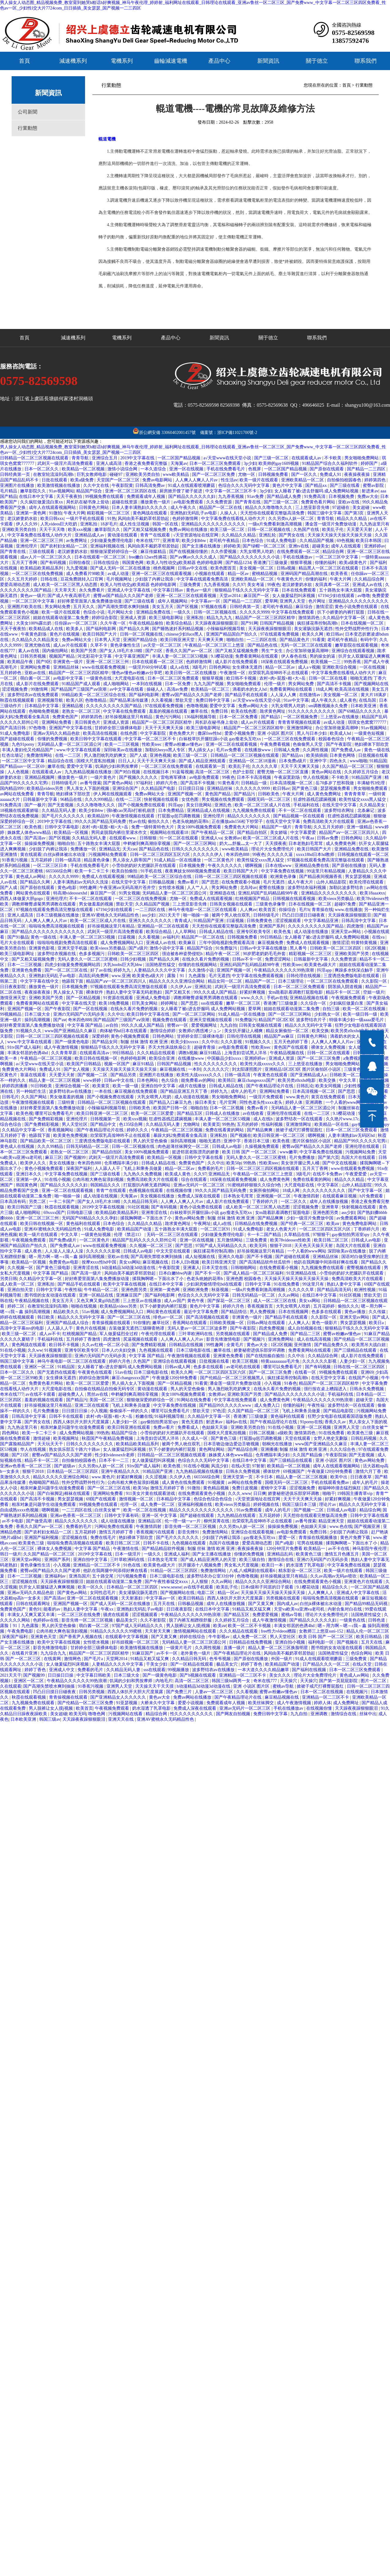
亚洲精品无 (109, 849)
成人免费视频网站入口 (122, 942)
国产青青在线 (248, 502)
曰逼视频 (236, 920)
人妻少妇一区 (353, 1361)
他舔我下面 (73, 981)
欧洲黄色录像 (283, 876)
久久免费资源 (219, 502)
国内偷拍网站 (55, 650)
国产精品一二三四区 (367, 469)
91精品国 (378, 761)
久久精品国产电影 (158, 788)
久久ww (35, 1350)
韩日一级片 (10, 1554)
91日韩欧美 (42, 1086)
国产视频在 (240, 1135)
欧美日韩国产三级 (25, 1207)
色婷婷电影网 (133, 1058)
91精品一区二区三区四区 (174, 1570)
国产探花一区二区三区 (229, 1300)
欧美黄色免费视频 (71, 1135)
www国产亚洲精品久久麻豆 (71, 1031)
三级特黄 (67, 1102)
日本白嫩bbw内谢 (176, 1273)
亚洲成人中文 (62, 1669)
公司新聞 (27, 111)
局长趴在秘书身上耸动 (88, 502)
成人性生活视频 (134, 524)
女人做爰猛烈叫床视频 (294, 595)
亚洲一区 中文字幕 (160, 1515)
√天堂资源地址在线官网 (196, 535)
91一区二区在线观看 (179, 838)
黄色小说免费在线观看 (357, 606)
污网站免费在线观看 (114, 1526)
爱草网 (271, 601)
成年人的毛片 (244, 1091)
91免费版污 (227, 948)
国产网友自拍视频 (233, 1714)
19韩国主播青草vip (355, 1493)
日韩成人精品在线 (217, 931)
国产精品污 (245, 794)
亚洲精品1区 (150, 1521)
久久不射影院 (153, 1620)
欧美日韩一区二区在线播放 (191, 672)
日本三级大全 (37, 1014)
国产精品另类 (123, 1075)
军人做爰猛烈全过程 (119, 1333)
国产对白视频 (127, 772)
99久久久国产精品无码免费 (101, 821)
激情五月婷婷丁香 (168, 1488)
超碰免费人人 (71, 1394)
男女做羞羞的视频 (96, 904)
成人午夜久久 (183, 507)
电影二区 (206, 1592)
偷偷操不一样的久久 (129, 1411)
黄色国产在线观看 (291, 1047)
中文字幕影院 (153, 733)
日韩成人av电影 (227, 1146)
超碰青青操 (205, 1047)
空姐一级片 (373, 992)
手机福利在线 (306, 805)
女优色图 (190, 799)
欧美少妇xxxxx (185, 1042)
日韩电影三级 (80, 1212)
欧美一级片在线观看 (259, 480)
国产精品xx (316, 485)
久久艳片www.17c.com (347, 1119)
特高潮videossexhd (70, 893)
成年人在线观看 (346, 546)
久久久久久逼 (280, 854)
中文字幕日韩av (168, 590)
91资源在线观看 (118, 997)
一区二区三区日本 (51, 865)
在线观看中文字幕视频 (127, 1636)
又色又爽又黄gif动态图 (98, 1300)
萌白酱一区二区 (35, 678)
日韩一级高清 (68, 860)
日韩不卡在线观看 (66, 1416)
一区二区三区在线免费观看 (290, 739)
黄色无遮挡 (192, 1422)
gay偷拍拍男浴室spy (351, 1234)
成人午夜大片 (301, 882)
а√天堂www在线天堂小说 (227, 458)
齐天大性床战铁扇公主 (170, 1047)
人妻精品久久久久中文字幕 (160, 970)
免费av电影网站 (157, 480)
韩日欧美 (46, 1317)
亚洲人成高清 (109, 463)
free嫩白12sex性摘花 (148, 557)
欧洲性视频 (365, 1289)
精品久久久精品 (352, 518)
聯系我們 (366, 61)
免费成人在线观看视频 (104, 876)
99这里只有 (314, 1284)
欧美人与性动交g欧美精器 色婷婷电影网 (185, 562)
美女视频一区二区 (257, 568)
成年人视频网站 (173, 601)
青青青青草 (355, 794)
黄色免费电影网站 (360, 1223)
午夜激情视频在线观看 (134, 816)
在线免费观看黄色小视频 (202, 1493)
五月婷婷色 (11, 672)
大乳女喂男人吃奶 (257, 551)
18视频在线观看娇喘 (20, 810)
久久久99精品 (50, 1146)
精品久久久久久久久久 (249, 816)
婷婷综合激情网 (94, 1378)
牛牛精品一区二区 (101, 1289)
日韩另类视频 (33, 656)
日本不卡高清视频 (254, 777)
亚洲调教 (314, 1102)
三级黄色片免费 (359, 1069)
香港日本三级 (257, 1141)
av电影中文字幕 (68, 678)
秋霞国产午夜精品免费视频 (108, 1438)
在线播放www (258, 750)
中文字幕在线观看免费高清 (202, 579)
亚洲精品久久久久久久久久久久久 (214, 524)
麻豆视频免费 (271, 942)
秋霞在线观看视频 (62, 1207)
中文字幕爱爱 (303, 832)
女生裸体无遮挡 (247, 667)
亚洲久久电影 (231, 1256)
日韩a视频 (287, 568)
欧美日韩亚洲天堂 (178, 639)
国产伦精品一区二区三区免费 (86, 1703)
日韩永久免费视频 (367, 1389)
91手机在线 (151, 871)
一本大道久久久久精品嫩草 (264, 1669)
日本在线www (279, 865)
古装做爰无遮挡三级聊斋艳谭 (137, 1328)
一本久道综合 (153, 469)
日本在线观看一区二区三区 (100, 557)
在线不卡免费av (328, 1174)
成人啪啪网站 (116, 683)
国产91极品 (18, 937)
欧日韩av (334, 634)
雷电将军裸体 (174, 777)
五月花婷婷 (42, 860)
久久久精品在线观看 (156, 1053)
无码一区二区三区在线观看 (306, 645)
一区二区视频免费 (301, 717)
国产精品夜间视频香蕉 (321, 876)
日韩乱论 (305, 1086)
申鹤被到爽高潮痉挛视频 (147, 843)
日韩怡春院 (80, 562)
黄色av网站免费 (190, 1218)
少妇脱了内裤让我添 (155, 579)
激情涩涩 (324, 606)
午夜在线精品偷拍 (146, 623)
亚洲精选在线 (223, 893)
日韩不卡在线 (156, 1543)
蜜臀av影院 (374, 485)
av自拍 (112, 1025)
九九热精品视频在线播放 (89, 772)
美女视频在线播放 (158, 1196)
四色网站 (11, 1433)
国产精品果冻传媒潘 (129, 700)
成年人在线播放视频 (329, 1201)
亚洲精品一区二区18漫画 (253, 761)
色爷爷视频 (220, 1658)
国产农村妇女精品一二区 (64, 546)
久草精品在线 (297, 1234)
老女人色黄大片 (281, 1229)
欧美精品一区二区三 (211, 689)
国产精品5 (271, 717)
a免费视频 (353, 1058)
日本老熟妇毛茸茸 (306, 843)
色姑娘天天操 (215, 1427)
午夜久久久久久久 (225, 865)
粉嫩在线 (144, 1416)
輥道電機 (107, 139)
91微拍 (55, 513)
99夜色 (273, 584)
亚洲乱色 (223, 805)
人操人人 (229, 513)
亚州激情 (303, 1344)
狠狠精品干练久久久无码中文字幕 (247, 590)
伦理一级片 (275, 683)
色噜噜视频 (197, 706)
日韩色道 (377, 1620)
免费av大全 (367, 496)
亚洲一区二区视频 (314, 1427)
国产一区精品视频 (84, 997)
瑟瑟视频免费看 (335, 788)
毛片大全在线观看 (17, 942)
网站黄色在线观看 (33, 893)
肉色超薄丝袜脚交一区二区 (184, 1146)
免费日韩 (220, 711)
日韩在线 (49, 579)
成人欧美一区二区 (17, 1284)
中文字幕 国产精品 (85, 1025)
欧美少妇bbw (194, 540)
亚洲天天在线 (121, 1719)
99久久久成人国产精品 (216, 992)
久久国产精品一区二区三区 (348, 766)
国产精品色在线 (263, 645)
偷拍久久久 (159, 821)
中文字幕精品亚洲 (322, 920)
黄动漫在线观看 (123, 535)
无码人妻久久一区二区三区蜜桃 (88, 959)
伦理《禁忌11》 (129, 1234)
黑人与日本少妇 (312, 733)
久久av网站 (289, 1295)
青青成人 (182, 920)
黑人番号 (299, 948)
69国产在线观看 (101, 1499)
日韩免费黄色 (260, 920)
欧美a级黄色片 (353, 562)
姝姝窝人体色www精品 (29, 832)
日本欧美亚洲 (364, 706)
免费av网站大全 (77, 639)
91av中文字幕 (296, 700)
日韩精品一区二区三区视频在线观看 (35, 458)
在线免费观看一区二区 (299, 551)
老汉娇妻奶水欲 (23, 518)
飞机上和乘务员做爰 (143, 1168)
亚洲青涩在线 (154, 1212)
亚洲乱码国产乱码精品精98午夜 (268, 893)
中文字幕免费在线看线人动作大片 (233, 518)
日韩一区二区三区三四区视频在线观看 (232, 876)
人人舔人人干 (108, 1168)
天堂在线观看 (298, 1438)
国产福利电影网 (101, 628)
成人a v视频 (309, 667)
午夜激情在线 (126, 1548)
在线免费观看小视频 (241, 882)
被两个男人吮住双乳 (231, 915)
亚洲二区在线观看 (92, 1405)
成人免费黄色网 (341, 843)
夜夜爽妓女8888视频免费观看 (193, 871)
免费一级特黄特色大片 (153, 827)
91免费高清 (315, 496)
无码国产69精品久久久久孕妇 (90, 1218)
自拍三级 (331, 1008)
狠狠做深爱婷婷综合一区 (114, 551)
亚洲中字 (319, 761)
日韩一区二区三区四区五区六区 (160, 854)
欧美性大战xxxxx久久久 (263, 1064)
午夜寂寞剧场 (287, 777)
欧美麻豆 (188, 942)
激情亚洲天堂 (13, 997)
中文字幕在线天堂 (79, 1003)
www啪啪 (358, 761)
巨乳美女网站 (145, 1003)
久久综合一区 (313, 1003)
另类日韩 (8, 1278)
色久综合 (170, 1080)
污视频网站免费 (361, 1152)
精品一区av (239, 573)
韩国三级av (49, 1719)
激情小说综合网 (123, 469)
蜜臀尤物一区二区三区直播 (283, 772)
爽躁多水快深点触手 (354, 970)
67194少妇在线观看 (337, 595)
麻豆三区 (53, 1157)
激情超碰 (42, 1438)
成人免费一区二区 (158, 1504)
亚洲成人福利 (177, 1554)
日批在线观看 (55, 480)
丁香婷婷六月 (265, 1201)
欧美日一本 (273, 1565)
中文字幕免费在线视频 (283, 871)
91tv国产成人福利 (24, 1047)
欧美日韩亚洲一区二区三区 (102, 1113)
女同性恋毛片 (103, 1592)
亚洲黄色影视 (42, 948)
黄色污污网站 (168, 717)
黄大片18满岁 (374, 695)
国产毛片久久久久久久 (64, 816)
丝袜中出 (368, 1714)
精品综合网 (333, 551)
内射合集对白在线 (345, 1609)
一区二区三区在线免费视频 (38, 573)
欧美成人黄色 (178, 1174)
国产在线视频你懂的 (189, 551)
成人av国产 (174, 1300)
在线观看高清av (95, 1053)
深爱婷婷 (100, 1036)
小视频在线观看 (210, 573)
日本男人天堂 (108, 639)
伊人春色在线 (294, 656)
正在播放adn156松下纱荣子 (238, 821)
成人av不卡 (49, 1333)
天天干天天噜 (52, 529)
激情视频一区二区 (136, 1499)
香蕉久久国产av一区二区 (189, 650)
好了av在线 (100, 970)
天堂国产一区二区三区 (119, 480)
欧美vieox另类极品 (336, 898)
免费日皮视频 (245, 1488)
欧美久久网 (313, 634)
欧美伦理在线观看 (367, 882)
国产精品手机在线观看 (247, 695)
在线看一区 (306, 1372)
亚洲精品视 (73, 706)
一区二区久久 (294, 1201)
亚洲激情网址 (300, 728)
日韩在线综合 (106, 562)
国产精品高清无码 (334, 1289)
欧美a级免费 (82, 480)
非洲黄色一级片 (68, 661)
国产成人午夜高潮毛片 (69, 595)
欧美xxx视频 (80, 529)
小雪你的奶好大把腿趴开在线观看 (144, 865)
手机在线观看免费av (330, 1482)
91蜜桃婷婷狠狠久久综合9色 (255, 1185)
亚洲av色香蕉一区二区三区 (26, 1466)
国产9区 (43, 661)
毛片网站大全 (120, 612)
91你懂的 (141, 1322)
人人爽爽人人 (321, 1592)
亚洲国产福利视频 (42, 1537)
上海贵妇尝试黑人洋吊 (246, 1053)
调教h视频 (188, 1053)
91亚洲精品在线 (302, 1273)
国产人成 (139, 755)
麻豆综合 (304, 606)
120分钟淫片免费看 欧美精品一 (296, 1548)
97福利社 (145, 783)
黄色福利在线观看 (84, 1223)
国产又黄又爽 (261, 1603)
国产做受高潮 (39, 1521)
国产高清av (35, 838)
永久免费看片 (92, 590)
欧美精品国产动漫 (135, 1229)
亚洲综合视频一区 (73, 1086)
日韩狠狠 (148, 838)
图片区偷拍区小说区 (312, 1141)
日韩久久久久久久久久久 (196, 849)
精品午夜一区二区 (223, 953)
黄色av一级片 (199, 590)
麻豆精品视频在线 (282, 1697)
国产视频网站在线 (371, 683)
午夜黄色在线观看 (271, 1075)
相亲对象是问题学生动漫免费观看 (73, 1427)
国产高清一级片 (86, 1273)
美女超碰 (361, 507)
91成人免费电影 (282, 540)
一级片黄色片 (103, 777)
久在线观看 (10, 1686)
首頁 (24, 61)
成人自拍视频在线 (305, 1328)
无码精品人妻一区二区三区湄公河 (70, 744)
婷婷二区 (16, 1306)
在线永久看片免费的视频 (206, 959)
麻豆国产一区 (256, 595)
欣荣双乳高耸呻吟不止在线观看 (279, 672)
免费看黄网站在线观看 (257, 656)
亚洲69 (367, 1372)
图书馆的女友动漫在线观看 (50, 1295)
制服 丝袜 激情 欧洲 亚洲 (145, 1042)
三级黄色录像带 (271, 904)
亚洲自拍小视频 (290, 1642)
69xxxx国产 (54, 1212)
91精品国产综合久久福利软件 (330, 463)
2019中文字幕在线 (138, 458)
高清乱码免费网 (94, 975)
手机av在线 (277, 997)
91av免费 (256, 496)
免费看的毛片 (211, 1168)
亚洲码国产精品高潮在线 (304, 573)
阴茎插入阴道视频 (345, 986)
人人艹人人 (198, 887)
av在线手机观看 (199, 1587)
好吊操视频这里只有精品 (129, 717)
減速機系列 (73, 61)
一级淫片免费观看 (266, 1097)
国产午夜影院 (339, 744)
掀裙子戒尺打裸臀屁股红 (300, 1130)
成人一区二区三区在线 (275, 1300)
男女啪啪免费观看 (244, 683)
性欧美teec (152, 744)
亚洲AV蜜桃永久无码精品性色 (111, 915)
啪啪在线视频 (84, 1306)
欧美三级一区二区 (228, 529)
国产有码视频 (53, 562)
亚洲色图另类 (326, 1212)
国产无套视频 (61, 805)
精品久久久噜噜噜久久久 (269, 507)
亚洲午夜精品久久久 (121, 1471)
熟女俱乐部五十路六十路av (75, 1449)
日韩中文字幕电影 (62, 827)
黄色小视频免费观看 (130, 1036)
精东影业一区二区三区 (300, 1570)
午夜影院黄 (122, 485)
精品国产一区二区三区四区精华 (265, 617)
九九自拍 (228, 1025)
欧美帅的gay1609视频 (279, 463)
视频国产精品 (62, 656)
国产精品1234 (238, 562)
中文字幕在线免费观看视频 (258, 975)
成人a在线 (180, 667)
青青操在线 (322, 909)
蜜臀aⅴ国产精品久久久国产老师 (123, 595)
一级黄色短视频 (369, 733)
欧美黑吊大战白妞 (369, 1344)
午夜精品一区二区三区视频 (46, 1058)
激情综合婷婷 (163, 1031)
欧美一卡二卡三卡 (92, 871)
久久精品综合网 (369, 579)
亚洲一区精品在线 (96, 1295)
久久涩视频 (156, 1477)
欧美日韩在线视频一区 (97, 1058)
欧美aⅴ (333, 1223)
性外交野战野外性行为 (357, 628)
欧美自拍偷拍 (125, 871)
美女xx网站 (129, 1262)
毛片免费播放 (302, 1157)
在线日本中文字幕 (36, 496)
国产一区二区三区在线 (67, 970)
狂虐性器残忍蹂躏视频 (315, 799)
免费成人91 (331, 474)
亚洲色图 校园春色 (244, 1278)
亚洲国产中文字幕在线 (71, 728)
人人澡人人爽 (283, 695)
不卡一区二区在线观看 (300, 810)
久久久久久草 (265, 766)
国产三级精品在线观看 (356, 1350)
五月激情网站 (230, 1240)
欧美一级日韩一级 (360, 1014)
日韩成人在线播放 (223, 1113)
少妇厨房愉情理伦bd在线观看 (214, 1284)
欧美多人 (75, 628)
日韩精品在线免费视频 (257, 1223)
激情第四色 (309, 617)
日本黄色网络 (342, 755)
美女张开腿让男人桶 (301, 1163)
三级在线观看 (42, 551)
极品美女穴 (127, 1620)
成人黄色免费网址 (324, 794)
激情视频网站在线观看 (195, 1631)
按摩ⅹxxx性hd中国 (99, 1262)
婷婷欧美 (232, 546)
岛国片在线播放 (224, 1543)
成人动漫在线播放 (311, 931)
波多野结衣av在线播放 (71, 1091)
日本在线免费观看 (299, 590)
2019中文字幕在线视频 (104, 1207)
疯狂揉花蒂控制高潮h (318, 623)
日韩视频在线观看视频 (295, 898)
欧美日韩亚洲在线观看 (129, 1427)
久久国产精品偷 (308, 1455)
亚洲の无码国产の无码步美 (79, 1014)
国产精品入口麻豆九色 (171, 1102)
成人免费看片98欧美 (86, 573)
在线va (379, 937)
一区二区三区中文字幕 (337, 557)
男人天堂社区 (75, 1124)
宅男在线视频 (310, 1543)
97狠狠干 (321, 1234)
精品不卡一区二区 (343, 992)
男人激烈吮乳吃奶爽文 (106, 755)
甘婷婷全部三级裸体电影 (119, 728)
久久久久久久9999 (253, 788)
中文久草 (348, 1080)
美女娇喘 (279, 832)
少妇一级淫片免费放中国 (310, 1218)
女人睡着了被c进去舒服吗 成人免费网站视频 (317, 491)
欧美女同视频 (328, 1086)
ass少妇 (149, 915)
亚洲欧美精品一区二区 (303, 480)
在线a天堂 (240, 1466)
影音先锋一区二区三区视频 (191, 1526)
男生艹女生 (272, 650)
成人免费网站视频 (77, 1433)
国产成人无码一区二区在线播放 (120, 568)
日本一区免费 (178, 683)
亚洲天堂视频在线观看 (211, 1019)
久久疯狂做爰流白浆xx (42, 502)
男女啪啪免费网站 (362, 458)
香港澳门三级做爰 (271, 562)
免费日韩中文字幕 (213, 700)
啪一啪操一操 (196, 915)
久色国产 (142, 1361)
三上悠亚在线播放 (306, 1064)
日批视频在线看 (373, 755)
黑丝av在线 (98, 1394)
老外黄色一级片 (196, 1653)
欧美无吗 (259, 1245)
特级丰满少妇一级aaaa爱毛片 (357, 1019)
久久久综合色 (343, 1449)
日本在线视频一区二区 (363, 623)
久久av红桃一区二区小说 (106, 1344)
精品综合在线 (61, 761)
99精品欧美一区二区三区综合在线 (94, 695)
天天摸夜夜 (276, 843)
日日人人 (126, 761)
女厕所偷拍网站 (264, 1190)
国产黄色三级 (305, 788)
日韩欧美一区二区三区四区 (336, 948)
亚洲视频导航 (50, 700)
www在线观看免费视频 (104, 667)
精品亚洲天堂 (331, 1521)
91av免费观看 (249, 1510)
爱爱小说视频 (191, 1703)
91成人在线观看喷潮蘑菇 (192, 485)
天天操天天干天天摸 (155, 1686)
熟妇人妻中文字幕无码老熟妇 (134, 992)
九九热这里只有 (374, 524)
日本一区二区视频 (227, 1108)
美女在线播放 (62, 1163)
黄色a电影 (68, 887)
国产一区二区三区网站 (195, 843)
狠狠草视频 (301, 562)
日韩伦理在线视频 (304, 975)
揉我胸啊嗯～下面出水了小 (146, 1218)
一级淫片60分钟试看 (148, 667)
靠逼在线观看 (33, 1075)
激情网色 (73, 1658)
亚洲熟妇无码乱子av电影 (194, 513)
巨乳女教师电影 (92, 474)
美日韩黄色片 (88, 722)
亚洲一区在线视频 (187, 469)
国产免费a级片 (63, 1240)
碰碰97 (117, 474)
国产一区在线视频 (91, 1008)
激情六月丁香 (368, 1471)
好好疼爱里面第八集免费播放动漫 (90, 601)
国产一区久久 (304, 474)
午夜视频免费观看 (349, 997)
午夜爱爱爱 (356, 1174)
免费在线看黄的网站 (225, 1130)
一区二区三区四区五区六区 (325, 1229)
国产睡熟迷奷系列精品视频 (178, 628)
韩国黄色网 (133, 562)
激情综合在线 (281, 1559)
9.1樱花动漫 (222, 656)
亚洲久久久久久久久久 (151, 920)
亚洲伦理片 (27, 546)
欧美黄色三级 (360, 1433)
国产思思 (211, 882)
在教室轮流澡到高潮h (54, 474)
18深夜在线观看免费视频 (285, 661)
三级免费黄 (190, 584)
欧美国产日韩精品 (84, 1064)
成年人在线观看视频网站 (53, 507)
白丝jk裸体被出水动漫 (64, 854)
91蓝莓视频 (182, 772)
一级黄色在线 (99, 678)
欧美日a (377, 1322)
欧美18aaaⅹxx (372, 893)
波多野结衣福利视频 (307, 887)
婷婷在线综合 (193, 1636)
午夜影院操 (336, 1455)
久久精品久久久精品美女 (36, 639)
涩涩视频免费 (15, 689)
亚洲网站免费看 (35, 667)
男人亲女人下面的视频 (88, 788)
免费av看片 (188, 882)
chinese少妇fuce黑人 (184, 634)
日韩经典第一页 (15, 474)
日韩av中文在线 (193, 568)
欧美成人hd (341, 733)
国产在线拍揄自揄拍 (266, 1355)
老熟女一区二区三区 (82, 711)
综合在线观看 (194, 1179)
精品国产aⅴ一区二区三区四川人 (349, 832)
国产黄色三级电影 (54, 1267)
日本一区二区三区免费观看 (215, 463)
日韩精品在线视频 (186, 1344)
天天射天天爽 (158, 1631)
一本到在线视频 (147, 683)
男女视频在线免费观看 (224, 799)
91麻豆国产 (143, 1653)
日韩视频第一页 (105, 1119)
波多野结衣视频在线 (57, 953)
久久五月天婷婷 (23, 579)
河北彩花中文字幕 (95, 656)
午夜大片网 (74, 513)
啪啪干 (328, 1493)
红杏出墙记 (13, 755)
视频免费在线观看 (170, 1019)
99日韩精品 (271, 937)
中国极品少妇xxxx (225, 1058)
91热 (111, 518)
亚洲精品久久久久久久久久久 (329, 893)
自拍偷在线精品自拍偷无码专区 (105, 1389)
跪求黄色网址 (273, 711)
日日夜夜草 (361, 1477)
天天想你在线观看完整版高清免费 (273, 513)
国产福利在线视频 (309, 1669)
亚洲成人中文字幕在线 (129, 590)
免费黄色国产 (65, 717)
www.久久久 (253, 997)
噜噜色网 (97, 1714)
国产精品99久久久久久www (225, 1405)
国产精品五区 (190, 1113)
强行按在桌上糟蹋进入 (326, 1389)
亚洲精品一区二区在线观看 (163, 926)
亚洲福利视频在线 (108, 546)
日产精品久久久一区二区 (327, 1664)
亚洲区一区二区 (40, 1367)
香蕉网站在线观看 (190, 1322)
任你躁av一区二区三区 (76, 623)
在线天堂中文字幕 (340, 805)
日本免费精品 (171, 810)
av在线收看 (254, 1113)
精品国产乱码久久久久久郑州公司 (145, 1240)
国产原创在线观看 (327, 469)
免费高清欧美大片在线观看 (329, 821)
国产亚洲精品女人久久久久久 (118, 1697)
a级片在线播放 (192, 1086)
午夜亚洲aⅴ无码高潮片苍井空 (127, 887)
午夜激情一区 (233, 672)
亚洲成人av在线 (367, 584)
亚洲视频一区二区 (274, 1196)
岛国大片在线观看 (359, 1157)
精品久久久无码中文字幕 (309, 1025)
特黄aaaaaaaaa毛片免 (280, 1361)
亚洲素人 (191, 1267)
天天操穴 (289, 1680)
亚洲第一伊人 (29, 1179)
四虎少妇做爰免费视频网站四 (73, 964)
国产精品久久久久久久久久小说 (250, 557)
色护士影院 (243, 772)
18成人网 (323, 689)
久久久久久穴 (216, 1069)
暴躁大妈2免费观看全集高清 (180, 1135)
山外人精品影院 (331, 882)
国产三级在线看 (345, 485)
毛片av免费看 (229, 750)
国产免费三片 (179, 1691)
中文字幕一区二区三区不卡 (231, 491)
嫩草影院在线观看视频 (357, 645)
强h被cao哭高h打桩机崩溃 (131, 810)
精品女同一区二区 (225, 981)
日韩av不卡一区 (247, 959)
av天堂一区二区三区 (163, 645)
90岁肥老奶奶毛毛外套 (265, 953)
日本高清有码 (13, 1201)
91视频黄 (53, 1350)
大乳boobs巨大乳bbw (123, 964)
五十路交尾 (103, 1576)
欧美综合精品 (179, 623)
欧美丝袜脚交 (261, 1703)
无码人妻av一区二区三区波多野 (197, 1328)
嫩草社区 (161, 1322)
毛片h (304, 909)
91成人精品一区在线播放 (178, 860)
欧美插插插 (317, 755)
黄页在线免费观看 (329, 1097)
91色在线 (132, 1565)
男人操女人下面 (68, 992)
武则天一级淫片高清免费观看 (65, 463)
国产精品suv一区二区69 (23, 766)
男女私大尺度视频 (242, 1565)
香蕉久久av (336, 1422)
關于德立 (317, 61)
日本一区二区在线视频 (322, 1691)
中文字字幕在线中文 (40, 981)
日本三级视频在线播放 (58, 915)
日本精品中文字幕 (42, 706)
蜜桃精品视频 (265, 573)
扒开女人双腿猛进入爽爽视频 (47, 1587)
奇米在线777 (148, 540)
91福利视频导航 (170, 1416)
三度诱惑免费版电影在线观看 (352, 975)
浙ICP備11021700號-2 (237, 432)
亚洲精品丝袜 (66, 667)
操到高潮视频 (37, 1019)
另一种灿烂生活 (31, 1091)
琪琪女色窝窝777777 (368, 722)
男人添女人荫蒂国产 (132, 860)
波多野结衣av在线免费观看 (33, 695)
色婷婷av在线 (46, 1620)
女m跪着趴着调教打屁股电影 (296, 992)
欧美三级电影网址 (166, 617)
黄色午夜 (196, 1300)
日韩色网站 (219, 667)
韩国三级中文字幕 (325, 513)
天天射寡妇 (132, 1598)
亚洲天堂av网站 (346, 931)
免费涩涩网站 (278, 959)
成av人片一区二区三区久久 (46, 557)
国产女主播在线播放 (202, 546)
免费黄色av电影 (64, 1262)
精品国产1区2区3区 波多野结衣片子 (292, 1019)
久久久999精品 (99, 799)
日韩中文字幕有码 (122, 1515)
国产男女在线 (292, 535)
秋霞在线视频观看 (17, 700)
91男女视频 (129, 893)
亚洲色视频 (160, 755)
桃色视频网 (164, 568)
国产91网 (249, 623)
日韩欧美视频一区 (227, 1322)
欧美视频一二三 (326, 661)
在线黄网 (53, 1658)
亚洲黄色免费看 (27, 970)
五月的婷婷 (248, 1124)
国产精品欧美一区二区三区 (46, 1141)
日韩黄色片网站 (94, 507)
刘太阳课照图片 (247, 1069)
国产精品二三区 (305, 1333)
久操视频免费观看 (262, 1146)
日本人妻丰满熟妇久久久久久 (140, 507)
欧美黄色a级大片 (320, 964)
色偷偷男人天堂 (308, 744)
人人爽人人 (299, 1322)
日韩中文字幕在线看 (204, 1157)
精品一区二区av (280, 667)
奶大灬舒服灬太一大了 (241, 843)
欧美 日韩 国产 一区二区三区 (250, 1152)
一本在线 (104, 1091)
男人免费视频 (263, 1311)
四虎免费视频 (272, 1328)
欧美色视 (33, 827)
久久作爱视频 (224, 551)
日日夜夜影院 (13, 986)
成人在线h (263, 1119)
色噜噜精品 (96, 700)
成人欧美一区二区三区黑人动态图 (65, 584)
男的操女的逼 (323, 656)
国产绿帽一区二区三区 (265, 546)
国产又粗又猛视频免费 (145, 529)
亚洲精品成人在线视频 (209, 810)
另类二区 (38, 1201)
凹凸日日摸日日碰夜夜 (304, 915)
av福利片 (170, 937)
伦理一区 (129, 1504)
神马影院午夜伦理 (370, 1548)
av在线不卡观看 (40, 1394)
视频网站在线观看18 (170, 832)
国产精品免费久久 (332, 1344)
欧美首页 (268, 909)
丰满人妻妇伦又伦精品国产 (28, 750)
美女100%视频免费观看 (199, 827)
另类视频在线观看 (233, 1333)
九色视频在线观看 (156, 1350)
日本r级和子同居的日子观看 (268, 1587)
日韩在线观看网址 (33, 1603)
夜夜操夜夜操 (357, 474)
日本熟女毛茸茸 (238, 1196)
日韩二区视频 (262, 1433)
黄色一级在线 (377, 750)
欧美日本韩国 (369, 540)
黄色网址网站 (212, 1449)
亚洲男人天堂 (293, 601)
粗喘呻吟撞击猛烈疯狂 (340, 1488)
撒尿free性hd (210, 733)
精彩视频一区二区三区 (109, 513)
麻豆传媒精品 (153, 551)
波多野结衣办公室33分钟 (211, 1576)
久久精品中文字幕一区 (344, 617)
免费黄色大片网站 (242, 827)
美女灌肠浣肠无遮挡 (314, 628)
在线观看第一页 (211, 766)
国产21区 (154, 650)
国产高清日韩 (13, 728)
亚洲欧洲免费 (196, 1289)
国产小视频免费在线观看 (142, 805)
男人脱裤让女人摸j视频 (188, 1625)
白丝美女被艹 (375, 1427)
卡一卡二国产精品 (264, 1234)
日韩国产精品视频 (277, 623)
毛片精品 (9, 491)
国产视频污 (254, 1339)
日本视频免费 (342, 496)
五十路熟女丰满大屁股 (341, 590)
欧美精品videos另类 (46, 788)
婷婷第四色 (375, 480)
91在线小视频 (57, 1179)
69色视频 (345, 540)
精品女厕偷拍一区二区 (288, 1031)
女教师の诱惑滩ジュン (200, 1031)
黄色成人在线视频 (17, 1146)
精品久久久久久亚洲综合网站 (177, 981)
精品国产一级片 (277, 827)
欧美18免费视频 (114, 1003)
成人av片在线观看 (70, 645)
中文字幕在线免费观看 (293, 612)
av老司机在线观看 (244, 1367)
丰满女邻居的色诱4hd (28, 1053)
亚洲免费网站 (281, 1339)
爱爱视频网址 (204, 1025)
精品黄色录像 (97, 860)
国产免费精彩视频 (46, 1119)
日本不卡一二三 (114, 1460)
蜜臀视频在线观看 (364, 1267)
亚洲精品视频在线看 (309, 997)
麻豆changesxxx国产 (256, 1080)
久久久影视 (232, 1042)
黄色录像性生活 (125, 645)
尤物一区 (247, 474)
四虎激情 (356, 926)
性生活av (229, 480)
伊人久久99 (27, 524)
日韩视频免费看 (273, 474)
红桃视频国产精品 (253, 898)
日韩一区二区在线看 (328, 678)
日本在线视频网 (294, 1311)
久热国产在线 (306, 529)
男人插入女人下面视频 (134, 1383)
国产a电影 (285, 1543)
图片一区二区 (374, 1680)
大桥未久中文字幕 (158, 1703)
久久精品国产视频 (317, 540)
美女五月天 (163, 606)
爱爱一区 (287, 1537)
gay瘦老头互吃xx (260, 1537)
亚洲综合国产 (125, 788)
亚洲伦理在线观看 (284, 1113)
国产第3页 (354, 513)
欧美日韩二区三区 (331, 1240)
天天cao (129, 849)
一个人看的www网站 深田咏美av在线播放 (327, 1251)
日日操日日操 (61, 1675)
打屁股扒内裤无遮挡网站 (147, 1185)
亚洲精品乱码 (280, 1554)
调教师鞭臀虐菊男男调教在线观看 (44, 904)
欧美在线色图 (244, 711)
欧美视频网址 (66, 1438)
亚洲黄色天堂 (44, 1636)
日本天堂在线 (215, 1267)
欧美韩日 (226, 1080)
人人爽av (248, 909)
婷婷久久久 (138, 1130)
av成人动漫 (118, 573)
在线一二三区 (68, 755)
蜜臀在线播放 (272, 887)
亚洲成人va (211, 838)
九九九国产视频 (209, 683)
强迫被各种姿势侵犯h (183, 953)
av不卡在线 (339, 1548)
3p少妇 (250, 463)
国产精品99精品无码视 (367, 1603)
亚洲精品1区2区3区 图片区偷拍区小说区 (303, 1069)
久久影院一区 (374, 981)
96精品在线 (71, 799)
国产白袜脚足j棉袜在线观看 (64, 1493)
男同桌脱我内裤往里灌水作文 (119, 832)
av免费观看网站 (351, 1218)
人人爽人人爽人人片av (197, 480)
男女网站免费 (58, 606)
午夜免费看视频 (275, 744)
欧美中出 (339, 1477)
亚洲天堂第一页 (238, 1477)
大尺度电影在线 (130, 678)
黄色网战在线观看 (150, 513)
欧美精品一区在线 (332, 1124)
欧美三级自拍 (252, 1559)
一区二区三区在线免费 (80, 1614)
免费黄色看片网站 (318, 502)
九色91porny (23, 744)
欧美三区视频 (245, 1361)
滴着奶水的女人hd (250, 689)
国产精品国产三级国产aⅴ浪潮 (79, 689)
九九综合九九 (53, 1653)
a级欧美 (284, 1433)
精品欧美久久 (66, 1311)
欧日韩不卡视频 (242, 678)
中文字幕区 (328, 1185)
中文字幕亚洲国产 (132, 656)
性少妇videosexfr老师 (115, 1455)
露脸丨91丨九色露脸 (187, 975)
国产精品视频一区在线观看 (299, 816)
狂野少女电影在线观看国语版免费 (340, 1416)
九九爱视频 (77, 568)
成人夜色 (348, 700)
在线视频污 (357, 1691)
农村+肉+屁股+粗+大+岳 (283, 678)
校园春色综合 (331, 739)
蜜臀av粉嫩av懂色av (184, 744)
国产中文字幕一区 (366, 1190)
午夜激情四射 (307, 1196)
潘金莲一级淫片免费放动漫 (331, 524)
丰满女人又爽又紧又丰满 (31, 1614)
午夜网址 (202, 1223)
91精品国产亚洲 (367, 777)
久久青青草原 (64, 1053)
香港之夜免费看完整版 (146, 463)
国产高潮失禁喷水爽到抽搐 (124, 606)
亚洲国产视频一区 (185, 794)
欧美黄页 (101, 1086)
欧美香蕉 (340, 573)
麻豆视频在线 (173, 1069)
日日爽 (259, 1493)
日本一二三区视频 (25, 964)
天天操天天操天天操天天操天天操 (340, 535)
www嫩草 (288, 1152)
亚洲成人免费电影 (154, 997)
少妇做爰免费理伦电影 (112, 540)
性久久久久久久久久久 (216, 1064)
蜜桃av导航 (292, 1614)
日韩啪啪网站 (244, 1267)
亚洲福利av (56, 1576)
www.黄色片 (297, 1097)
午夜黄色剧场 (34, 634)
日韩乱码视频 (364, 1438)
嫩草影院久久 (33, 491)
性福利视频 (272, 1124)
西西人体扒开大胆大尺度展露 (81, 1422)
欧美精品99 (98, 816)
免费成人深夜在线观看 (199, 1196)
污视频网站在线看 (126, 1714)
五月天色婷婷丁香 (291, 1042)
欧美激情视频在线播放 (59, 485)
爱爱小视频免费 (240, 733)
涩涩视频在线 (74, 1537)
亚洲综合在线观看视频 (354, 650)
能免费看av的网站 (198, 1080)
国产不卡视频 (260, 1256)
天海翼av (178, 463)
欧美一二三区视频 (122, 744)
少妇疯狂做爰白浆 (347, 1003)
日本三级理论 (291, 981)
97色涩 (219, 1411)
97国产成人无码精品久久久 (221, 1245)
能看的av (52, 1609)
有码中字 (368, 639)
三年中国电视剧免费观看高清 (227, 942)
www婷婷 (92, 1080)
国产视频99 (75, 1157)
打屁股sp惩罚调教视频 (179, 816)
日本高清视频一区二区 (292, 783)
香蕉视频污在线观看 (156, 1532)
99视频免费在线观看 (105, 496)
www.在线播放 (348, 909)
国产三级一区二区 (272, 458)
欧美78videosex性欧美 (291, 1240)
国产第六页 (328, 1157)
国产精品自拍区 (252, 832)
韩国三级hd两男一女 (231, 1680)
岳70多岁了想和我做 (335, 783)
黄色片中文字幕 (287, 485)
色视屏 (255, 469)
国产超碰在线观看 (17, 739)
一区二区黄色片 (219, 860)
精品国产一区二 (260, 981)
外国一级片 (282, 1658)
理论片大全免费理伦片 (273, 849)
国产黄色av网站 (118, 783)
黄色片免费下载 (355, 1537)
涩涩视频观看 (288, 920)
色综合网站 (362, 1653)
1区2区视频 (375, 948)
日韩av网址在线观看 (266, 1322)
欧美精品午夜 (20, 661)
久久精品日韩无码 (141, 1201)
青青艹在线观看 (155, 535)
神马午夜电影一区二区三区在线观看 (203, 909)
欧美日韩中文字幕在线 (149, 1014)
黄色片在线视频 (65, 634)
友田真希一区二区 (333, 584)
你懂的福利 (326, 562)
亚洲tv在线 (299, 546)
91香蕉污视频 (15, 860)
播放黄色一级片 (156, 502)
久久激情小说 (201, 970)
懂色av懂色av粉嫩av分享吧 (137, 672)
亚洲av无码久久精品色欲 (57, 733)
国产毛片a (94, 1658)
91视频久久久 (29, 1031)
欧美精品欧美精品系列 (42, 568)
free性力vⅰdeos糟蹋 (279, 1631)
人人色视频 (18, 772)
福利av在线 (237, 1422)
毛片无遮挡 (274, 882)
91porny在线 (311, 1422)
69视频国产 (294, 1471)
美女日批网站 (199, 805)
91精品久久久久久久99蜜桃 (116, 1631)
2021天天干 (170, 915)
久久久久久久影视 (103, 1251)
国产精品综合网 (243, 1449)
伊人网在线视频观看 (113, 794)
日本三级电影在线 (194, 1350)
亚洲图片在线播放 (17, 485)
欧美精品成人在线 (46, 628)
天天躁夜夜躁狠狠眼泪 (217, 623)
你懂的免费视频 (53, 739)
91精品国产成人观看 (82, 683)
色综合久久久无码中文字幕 (244, 485)
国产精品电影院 (339, 1411)
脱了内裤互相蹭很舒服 (191, 1620)
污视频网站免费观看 (108, 854)
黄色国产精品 (218, 794)
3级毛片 (199, 667)
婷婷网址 (170, 1003)
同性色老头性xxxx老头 (262, 1102)
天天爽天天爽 (211, 639)
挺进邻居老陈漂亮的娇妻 (196, 1152)
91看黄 (318, 639)
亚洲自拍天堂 (20, 1289)
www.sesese (171, 1587)
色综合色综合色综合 (213, 1499)
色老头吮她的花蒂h (191, 821)
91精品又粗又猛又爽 (252, 1609)
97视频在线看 (214, 606)
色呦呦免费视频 (44, 711)
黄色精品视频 (216, 1488)
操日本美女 (206, 1102)
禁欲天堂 (184, 700)
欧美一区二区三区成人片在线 (263, 805)
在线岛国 (368, 700)
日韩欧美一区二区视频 (351, 1075)
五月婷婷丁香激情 (84, 1339)
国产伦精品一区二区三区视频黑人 (233, 1378)
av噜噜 (363, 595)
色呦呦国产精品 (44, 1482)
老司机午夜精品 (224, 540)
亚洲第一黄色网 (31, 513)
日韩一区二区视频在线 (269, 529)
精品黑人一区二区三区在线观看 (329, 568)
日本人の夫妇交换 (119, 1350)
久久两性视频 (316, 750)
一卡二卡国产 (62, 1201)
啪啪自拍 (235, 639)
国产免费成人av (346, 750)
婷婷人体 (294, 1102)
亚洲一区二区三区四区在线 (131, 491)
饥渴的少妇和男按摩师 (117, 766)
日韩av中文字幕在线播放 (264, 948)
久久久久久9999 (254, 612)
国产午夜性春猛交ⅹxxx (167, 1581)
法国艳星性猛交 (160, 964)
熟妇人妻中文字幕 (344, 1284)
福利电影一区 (321, 1642)
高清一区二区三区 (213, 772)
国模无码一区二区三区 (269, 799)
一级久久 (182, 612)
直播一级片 (235, 1647)
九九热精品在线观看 (237, 1515)
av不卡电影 (13, 1521)
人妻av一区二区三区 (214, 1691)
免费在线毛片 (103, 1537)
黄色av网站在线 (326, 772)
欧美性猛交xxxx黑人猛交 (363, 799)
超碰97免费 (345, 904)
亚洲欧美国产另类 (352, 953)
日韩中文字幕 (258, 1284)
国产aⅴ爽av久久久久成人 (194, 557)
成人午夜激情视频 (61, 1047)
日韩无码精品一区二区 (88, 1146)
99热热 (228, 1124)
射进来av (370, 491)
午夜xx (108, 1609)
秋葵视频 (220, 1289)
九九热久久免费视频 (143, 1174)
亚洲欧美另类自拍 (143, 474)
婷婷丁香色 (252, 1664)
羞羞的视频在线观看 (169, 711)
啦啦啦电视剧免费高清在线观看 (67, 942)
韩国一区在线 (165, 524)
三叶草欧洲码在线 (196, 1333)
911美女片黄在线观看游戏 (151, 1493)
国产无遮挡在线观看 (56, 1372)
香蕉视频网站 (61, 1130)
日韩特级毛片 (64, 783)
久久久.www (239, 1493)
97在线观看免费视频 (280, 634)
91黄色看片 (228, 783)
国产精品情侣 (234, 1311)
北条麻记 (366, 810)
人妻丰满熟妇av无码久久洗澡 (81, 882)
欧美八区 (74, 700)
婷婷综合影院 (105, 617)
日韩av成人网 (178, 1367)
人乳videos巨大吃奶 (59, 524)
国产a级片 (137, 948)
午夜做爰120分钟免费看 (175, 1378)
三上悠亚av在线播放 (340, 717)
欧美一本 (9, 1058)
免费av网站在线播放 (188, 529)
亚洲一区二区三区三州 (42, 540)
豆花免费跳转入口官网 (82, 579)
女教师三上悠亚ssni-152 (321, 1631)
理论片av (328, 1504)
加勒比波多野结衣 (347, 887)
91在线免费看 (287, 1284)
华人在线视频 (316, 777)
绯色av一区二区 (168, 1317)
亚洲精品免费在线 (154, 612)
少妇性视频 (355, 1086)
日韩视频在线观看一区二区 (363, 854)
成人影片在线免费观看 (237, 661)
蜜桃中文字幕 (274, 1488)
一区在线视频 (372, 667)
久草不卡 (99, 645)
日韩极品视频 (162, 882)
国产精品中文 (103, 1124)
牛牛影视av (219, 1636)
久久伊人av (181, 986)
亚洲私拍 (89, 524)
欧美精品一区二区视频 (84, 469)
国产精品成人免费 (284, 496)
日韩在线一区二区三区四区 (359, 1367)
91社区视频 (138, 1207)
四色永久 (338, 761)
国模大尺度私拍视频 (96, 761)
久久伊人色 (180, 1477)
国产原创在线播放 (349, 865)
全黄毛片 (235, 1344)
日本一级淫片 (128, 1554)
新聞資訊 (268, 61)
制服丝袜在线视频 (356, 1108)
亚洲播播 (269, 1449)
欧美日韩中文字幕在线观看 (96, 739)
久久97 (238, 584)
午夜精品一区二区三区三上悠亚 (215, 645)
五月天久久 (84, 606)
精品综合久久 (335, 1587)
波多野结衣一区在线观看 (300, 1119)
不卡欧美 (333, 458)
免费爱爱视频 (265, 1614)
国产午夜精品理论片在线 (270, 1086)
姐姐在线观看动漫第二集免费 (61, 617)
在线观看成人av (307, 458)
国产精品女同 (105, 1042)
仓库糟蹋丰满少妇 (121, 1163)
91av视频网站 (61, 491)
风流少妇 (220, 1466)
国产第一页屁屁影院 (339, 1680)
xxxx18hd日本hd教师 (316, 854)
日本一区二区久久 (42, 469)
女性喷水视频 (171, 887)
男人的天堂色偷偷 (151, 1141)
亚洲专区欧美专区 (254, 931)
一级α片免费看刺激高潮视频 (275, 524)
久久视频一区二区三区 (151, 1245)
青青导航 (81, 458)
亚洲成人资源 (133, 617)
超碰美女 (320, 546)
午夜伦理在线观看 (158, 1333)
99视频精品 (11, 1014)
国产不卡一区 (208, 1273)
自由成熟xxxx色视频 (20, 1510)
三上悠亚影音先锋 (313, 507)
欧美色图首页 (223, 568)
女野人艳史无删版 (331, 1438)
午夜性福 (73, 1289)
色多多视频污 (92, 953)
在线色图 (129, 733)
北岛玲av (248, 887)
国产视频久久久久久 (139, 777)
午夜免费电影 (20, 1631)
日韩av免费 (328, 838)
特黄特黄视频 (364, 942)
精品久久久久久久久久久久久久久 (202, 1510)
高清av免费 (178, 689)
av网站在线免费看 (17, 794)
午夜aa (308, 838)
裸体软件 (95, 992)
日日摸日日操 (191, 788)
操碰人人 (156, 689)
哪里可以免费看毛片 (55, 1113)
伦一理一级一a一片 (183, 1521)
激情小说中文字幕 (167, 948)
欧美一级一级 (126, 1086)
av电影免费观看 (188, 502)
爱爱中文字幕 (223, 706)
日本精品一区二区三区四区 (73, 1471)
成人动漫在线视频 (192, 1097)
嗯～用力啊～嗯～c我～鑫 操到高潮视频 (67, 1256)
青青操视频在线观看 (112, 1322)
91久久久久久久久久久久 (312, 711)
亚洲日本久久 (29, 1174)
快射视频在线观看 (162, 799)
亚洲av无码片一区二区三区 (199, 1185)
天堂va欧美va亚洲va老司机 (299, 1609)
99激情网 (40, 689)
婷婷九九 (122, 970)
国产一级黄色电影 (72, 1042)
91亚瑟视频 (127, 1703)
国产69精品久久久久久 (360, 711)
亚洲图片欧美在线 (25, 606)
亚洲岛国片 (79, 1576)
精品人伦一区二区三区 (367, 1631)
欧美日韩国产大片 (100, 634)
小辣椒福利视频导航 (226, 628)
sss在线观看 (212, 1003)
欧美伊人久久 (33, 1163)
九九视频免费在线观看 (254, 810)
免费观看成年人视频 (146, 496)
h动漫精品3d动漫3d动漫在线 (129, 1267)
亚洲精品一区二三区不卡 (97, 1565)
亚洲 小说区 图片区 (276, 733)
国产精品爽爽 (260, 1130)
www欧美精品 (176, 474)
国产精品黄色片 (295, 639)
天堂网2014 (117, 1658)
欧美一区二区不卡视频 (250, 1625)
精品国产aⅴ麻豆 (279, 1036)
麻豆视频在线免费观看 (136, 1091)
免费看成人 (188, 1427)
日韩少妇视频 (133, 959)
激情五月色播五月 (342, 1554)
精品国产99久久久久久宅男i (361, 1141)
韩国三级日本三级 (300, 1504)
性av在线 (137, 821)
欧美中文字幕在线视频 (125, 1284)
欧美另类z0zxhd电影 (350, 1031)
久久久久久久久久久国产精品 (114, 706)
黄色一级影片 (325, 1322)
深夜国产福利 (79, 1168)
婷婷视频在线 (266, 1504)
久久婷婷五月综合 (362, 772)
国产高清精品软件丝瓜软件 (265, 1262)
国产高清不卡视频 (334, 683)
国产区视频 (187, 606)
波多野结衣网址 (339, 810)
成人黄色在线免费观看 (184, 1482)
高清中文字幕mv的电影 (22, 1328)
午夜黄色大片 (290, 579)
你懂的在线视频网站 (198, 964)
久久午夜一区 (113, 623)
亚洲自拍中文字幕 (158, 1086)
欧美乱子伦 (333, 529)
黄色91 (35, 1609)
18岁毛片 (108, 524)
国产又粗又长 (178, 992)
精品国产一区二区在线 (221, 507)
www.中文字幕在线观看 (79, 750)
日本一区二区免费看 (239, 717)
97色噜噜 (38, 728)
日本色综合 (253, 540)
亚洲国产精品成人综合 (68, 1322)
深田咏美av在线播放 (123, 750)
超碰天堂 (365, 1400)
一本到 (194, 1069)
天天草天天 (65, 590)
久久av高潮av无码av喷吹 (334, 1576)
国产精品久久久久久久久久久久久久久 (49, 931)
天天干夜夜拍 (69, 496)
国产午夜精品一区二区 (213, 832)
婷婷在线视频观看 (17, 1317)
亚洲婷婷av (374, 546)
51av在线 (123, 1372)
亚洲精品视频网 (40, 777)
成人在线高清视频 (314, 1339)
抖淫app (176, 805)
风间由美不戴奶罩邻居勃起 (144, 518)
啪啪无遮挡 (361, 678)
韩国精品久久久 (105, 1185)
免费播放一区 (83, 849)
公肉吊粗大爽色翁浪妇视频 (98, 1179)
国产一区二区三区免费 (214, 474)
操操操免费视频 (40, 843)
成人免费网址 (346, 1703)
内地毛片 (164, 1680)
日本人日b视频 (185, 1262)
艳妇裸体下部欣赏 (372, 744)
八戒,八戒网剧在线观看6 (252, 1570)
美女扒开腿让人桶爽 (244, 1031)
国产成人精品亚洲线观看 (203, 761)
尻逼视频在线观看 (141, 1339)
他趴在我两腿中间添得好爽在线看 (326, 1262)
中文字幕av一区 (206, 601)
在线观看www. (123, 838)
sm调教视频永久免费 (328, 706)
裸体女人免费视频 (329, 1047)
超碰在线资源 (125, 502)
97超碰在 (341, 507)
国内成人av (287, 1603)
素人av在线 (29, 650)
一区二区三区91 (216, 1229)
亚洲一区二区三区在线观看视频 (162, 573)
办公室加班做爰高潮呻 (308, 650)
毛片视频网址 (119, 579)
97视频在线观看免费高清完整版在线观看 (326, 860)
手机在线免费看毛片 (226, 469)
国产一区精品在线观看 (192, 1664)
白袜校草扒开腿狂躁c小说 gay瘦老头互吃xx (220, 739)
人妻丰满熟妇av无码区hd (352, 1135)
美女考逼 (256, 584)
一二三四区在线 (262, 639)
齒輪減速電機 (170, 61)
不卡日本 (265, 1477)
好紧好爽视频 (253, 992)
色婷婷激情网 (185, 518)
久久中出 (115, 1014)
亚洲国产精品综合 (140, 639)
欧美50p (233, 1163)
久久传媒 (378, 1311)
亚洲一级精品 (360, 827)
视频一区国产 (117, 1064)
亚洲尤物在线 (37, 645)
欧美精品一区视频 (71, 832)
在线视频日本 (156, 772)
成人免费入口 (267, 1405)
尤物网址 (192, 1124)
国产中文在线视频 (340, 1163)
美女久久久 (280, 1675)
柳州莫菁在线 (217, 1521)
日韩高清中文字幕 (359, 920)
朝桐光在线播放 (277, 1444)
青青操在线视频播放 (318, 1537)
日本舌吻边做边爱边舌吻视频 (231, 1444)
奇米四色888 (238, 854)
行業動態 (27, 128)
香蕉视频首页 (260, 1306)
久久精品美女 (372, 805)
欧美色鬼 (283, 931)
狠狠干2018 (281, 1245)
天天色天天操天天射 (314, 1245)
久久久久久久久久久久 (325, 1190)
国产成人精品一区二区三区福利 (254, 1273)
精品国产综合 (89, 491)
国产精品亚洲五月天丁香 (184, 1091)
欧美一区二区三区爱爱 (153, 1113)
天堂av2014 (230, 595)
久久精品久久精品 (239, 535)
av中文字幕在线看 (127, 689)
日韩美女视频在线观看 (232, 904)
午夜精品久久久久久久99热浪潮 (284, 970)
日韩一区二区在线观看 (329, 1053)
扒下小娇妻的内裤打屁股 (341, 612)
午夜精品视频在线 (287, 1053)
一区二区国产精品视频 (180, 458)
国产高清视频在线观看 (208, 1317)
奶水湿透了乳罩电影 (306, 1565)
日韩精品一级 (254, 783)
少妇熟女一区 (327, 1014)
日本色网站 (148, 1080)
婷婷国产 (370, 463)
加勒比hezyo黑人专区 (165, 750)
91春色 (290, 1383)
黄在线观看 (31, 854)
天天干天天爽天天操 (164, 728)
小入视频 (273, 1383)
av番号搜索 (90, 783)
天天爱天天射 (360, 529)
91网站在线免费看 (194, 1400)
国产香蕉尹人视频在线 (81, 1636)
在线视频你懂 (179, 1190)
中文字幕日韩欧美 (94, 1675)
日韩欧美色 (269, 794)
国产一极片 (35, 805)
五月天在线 (164, 1603)
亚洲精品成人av (90, 535)
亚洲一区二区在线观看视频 (232, 744)
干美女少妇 (157, 1664)
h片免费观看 (371, 1196)
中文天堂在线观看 (173, 1251)
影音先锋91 (189, 1532)
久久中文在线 (96, 485)
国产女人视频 (77, 1069)
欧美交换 (320, 1031)
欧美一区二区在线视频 (365, 1008)
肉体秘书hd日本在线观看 (124, 1031)
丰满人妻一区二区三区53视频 (180, 656)
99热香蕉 (353, 661)
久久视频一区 (20, 1267)
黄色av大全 (258, 1344)
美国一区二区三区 (107, 1400)
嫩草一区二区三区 (244, 1003)
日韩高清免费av (150, 485)
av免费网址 (77, 540)
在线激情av (310, 695)
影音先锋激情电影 (224, 1339)
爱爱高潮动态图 (15, 584)
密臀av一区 (178, 1025)
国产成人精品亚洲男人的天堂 (208, 1559)
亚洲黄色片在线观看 (364, 1581)
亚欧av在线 (349, 502)
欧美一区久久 (91, 1587)
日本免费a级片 (293, 761)
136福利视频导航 (200, 717)
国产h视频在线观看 (198, 1675)
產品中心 (219, 61)
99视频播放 (179, 1669)
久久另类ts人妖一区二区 (291, 518)
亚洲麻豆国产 (129, 1295)
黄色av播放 (355, 1311)
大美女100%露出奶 (34, 623)
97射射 (258, 1466)
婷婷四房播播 (15, 1086)
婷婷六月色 (167, 783)
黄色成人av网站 (31, 876)
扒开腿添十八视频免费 (200, 1565)
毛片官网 (228, 1102)
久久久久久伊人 (208, 854)
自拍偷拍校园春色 (344, 480)
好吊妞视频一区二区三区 (136, 1642)
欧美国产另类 (84, 650)
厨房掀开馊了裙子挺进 (181, 491)
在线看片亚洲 (25, 1653)
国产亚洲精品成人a (309, 1075)
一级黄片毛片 (179, 1647)
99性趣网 (89, 887)
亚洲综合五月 (105, 458)
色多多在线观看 (327, 1311)
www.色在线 (340, 1526)
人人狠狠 (200, 1581)
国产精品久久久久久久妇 (192, 496)
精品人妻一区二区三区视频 (55, 1080)
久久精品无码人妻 (59, 810)
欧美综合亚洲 (162, 1058)
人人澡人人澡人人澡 (64, 1251)
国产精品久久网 (134, 628)
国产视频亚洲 (367, 1526)
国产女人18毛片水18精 (121, 650)
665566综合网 (59, 871)
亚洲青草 (171, 540)
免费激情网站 (39, 755)
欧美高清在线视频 (352, 689)
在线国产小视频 (364, 1378)
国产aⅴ (59, 1019)
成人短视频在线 (200, 1256)
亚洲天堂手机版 (73, 948)
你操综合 (288, 909)
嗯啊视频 (254, 865)
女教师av (232, 838)
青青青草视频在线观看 (300, 722)
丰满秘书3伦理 (371, 783)
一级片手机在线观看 (86, 518)
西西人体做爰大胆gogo (22, 898)
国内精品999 (12, 788)
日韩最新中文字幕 (40, 799)
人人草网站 (186, 931)
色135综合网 (131, 1124)
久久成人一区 (195, 1438)
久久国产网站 (34, 1097)
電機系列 (122, 61)
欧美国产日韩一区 (171, 1108)
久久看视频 (162, 700)
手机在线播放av (298, 557)
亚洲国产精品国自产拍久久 (232, 634)
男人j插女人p (201, 750)
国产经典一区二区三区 (302, 1223)
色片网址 (317, 601)
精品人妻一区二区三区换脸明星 (278, 1647)
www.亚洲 (121, 975)
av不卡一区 (167, 1653)
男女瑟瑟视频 (358, 876)
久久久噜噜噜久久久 (96, 805)
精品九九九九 (219, 617)
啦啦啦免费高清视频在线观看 (57, 926)
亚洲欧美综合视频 (340, 667)
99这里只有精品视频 (327, 871)
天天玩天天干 (50, 1444)
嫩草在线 (200, 711)
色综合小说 (94, 612)
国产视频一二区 (93, 1075)
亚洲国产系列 (272, 926)
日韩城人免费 (287, 750)
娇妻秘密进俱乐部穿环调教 (260, 1350)
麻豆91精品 (210, 1053)
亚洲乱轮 (268, 535)
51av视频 (90, 1311)
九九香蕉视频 (231, 496)
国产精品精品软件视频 (164, 1548)
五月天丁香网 (25, 562)
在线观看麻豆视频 (340, 1196)
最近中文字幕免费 (201, 1311)
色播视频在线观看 (146, 1190)
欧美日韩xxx (52, 518)
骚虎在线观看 (116, 1614)
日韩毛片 (10, 1097)
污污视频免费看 (132, 1576)
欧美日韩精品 (191, 1598)
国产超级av (65, 1466)
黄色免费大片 (182, 733)
